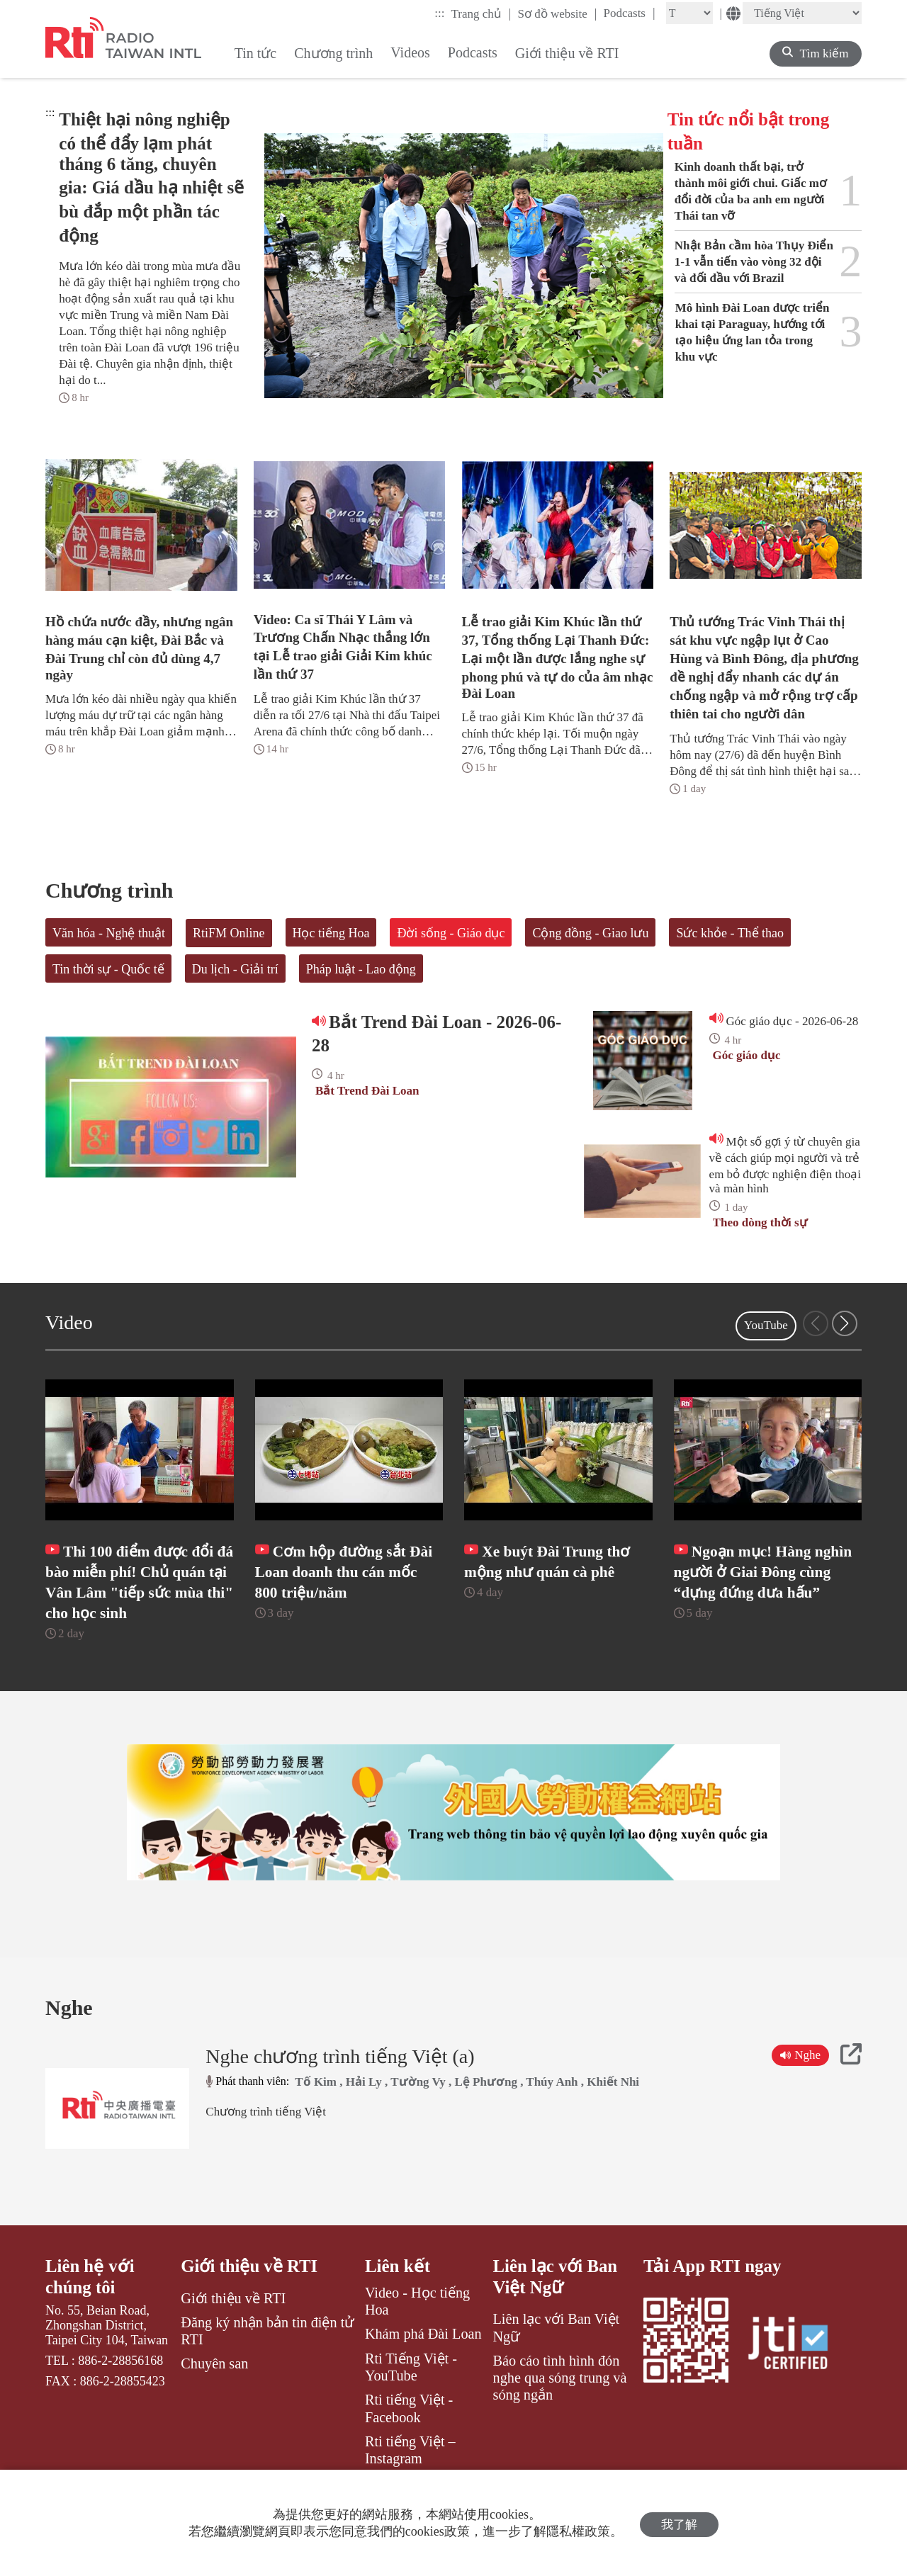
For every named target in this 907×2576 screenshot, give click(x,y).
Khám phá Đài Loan (423, 2361)
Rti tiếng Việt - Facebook (409, 2435)
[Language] (802, 13)
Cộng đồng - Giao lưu (590, 933)
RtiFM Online (229, 933)
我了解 (679, 2523)
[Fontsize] (689, 13)
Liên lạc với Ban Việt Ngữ (556, 2303)
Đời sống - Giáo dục (451, 933)
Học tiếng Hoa (331, 933)
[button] (844, 1323)
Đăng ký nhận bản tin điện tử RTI (267, 2358)
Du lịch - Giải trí (235, 969)
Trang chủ (481, 13)
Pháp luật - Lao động (361, 969)
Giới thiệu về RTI (249, 2293)
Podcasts (629, 13)
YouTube (766, 1325)
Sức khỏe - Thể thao (730, 933)
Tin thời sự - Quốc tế (108, 969)
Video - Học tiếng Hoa (417, 2328)
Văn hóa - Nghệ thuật (108, 933)
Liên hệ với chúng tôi (90, 2303)
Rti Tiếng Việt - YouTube (411, 2394)
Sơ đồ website (557, 13)
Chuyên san (214, 2391)
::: (439, 13)
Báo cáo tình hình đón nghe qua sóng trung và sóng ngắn (560, 2405)
